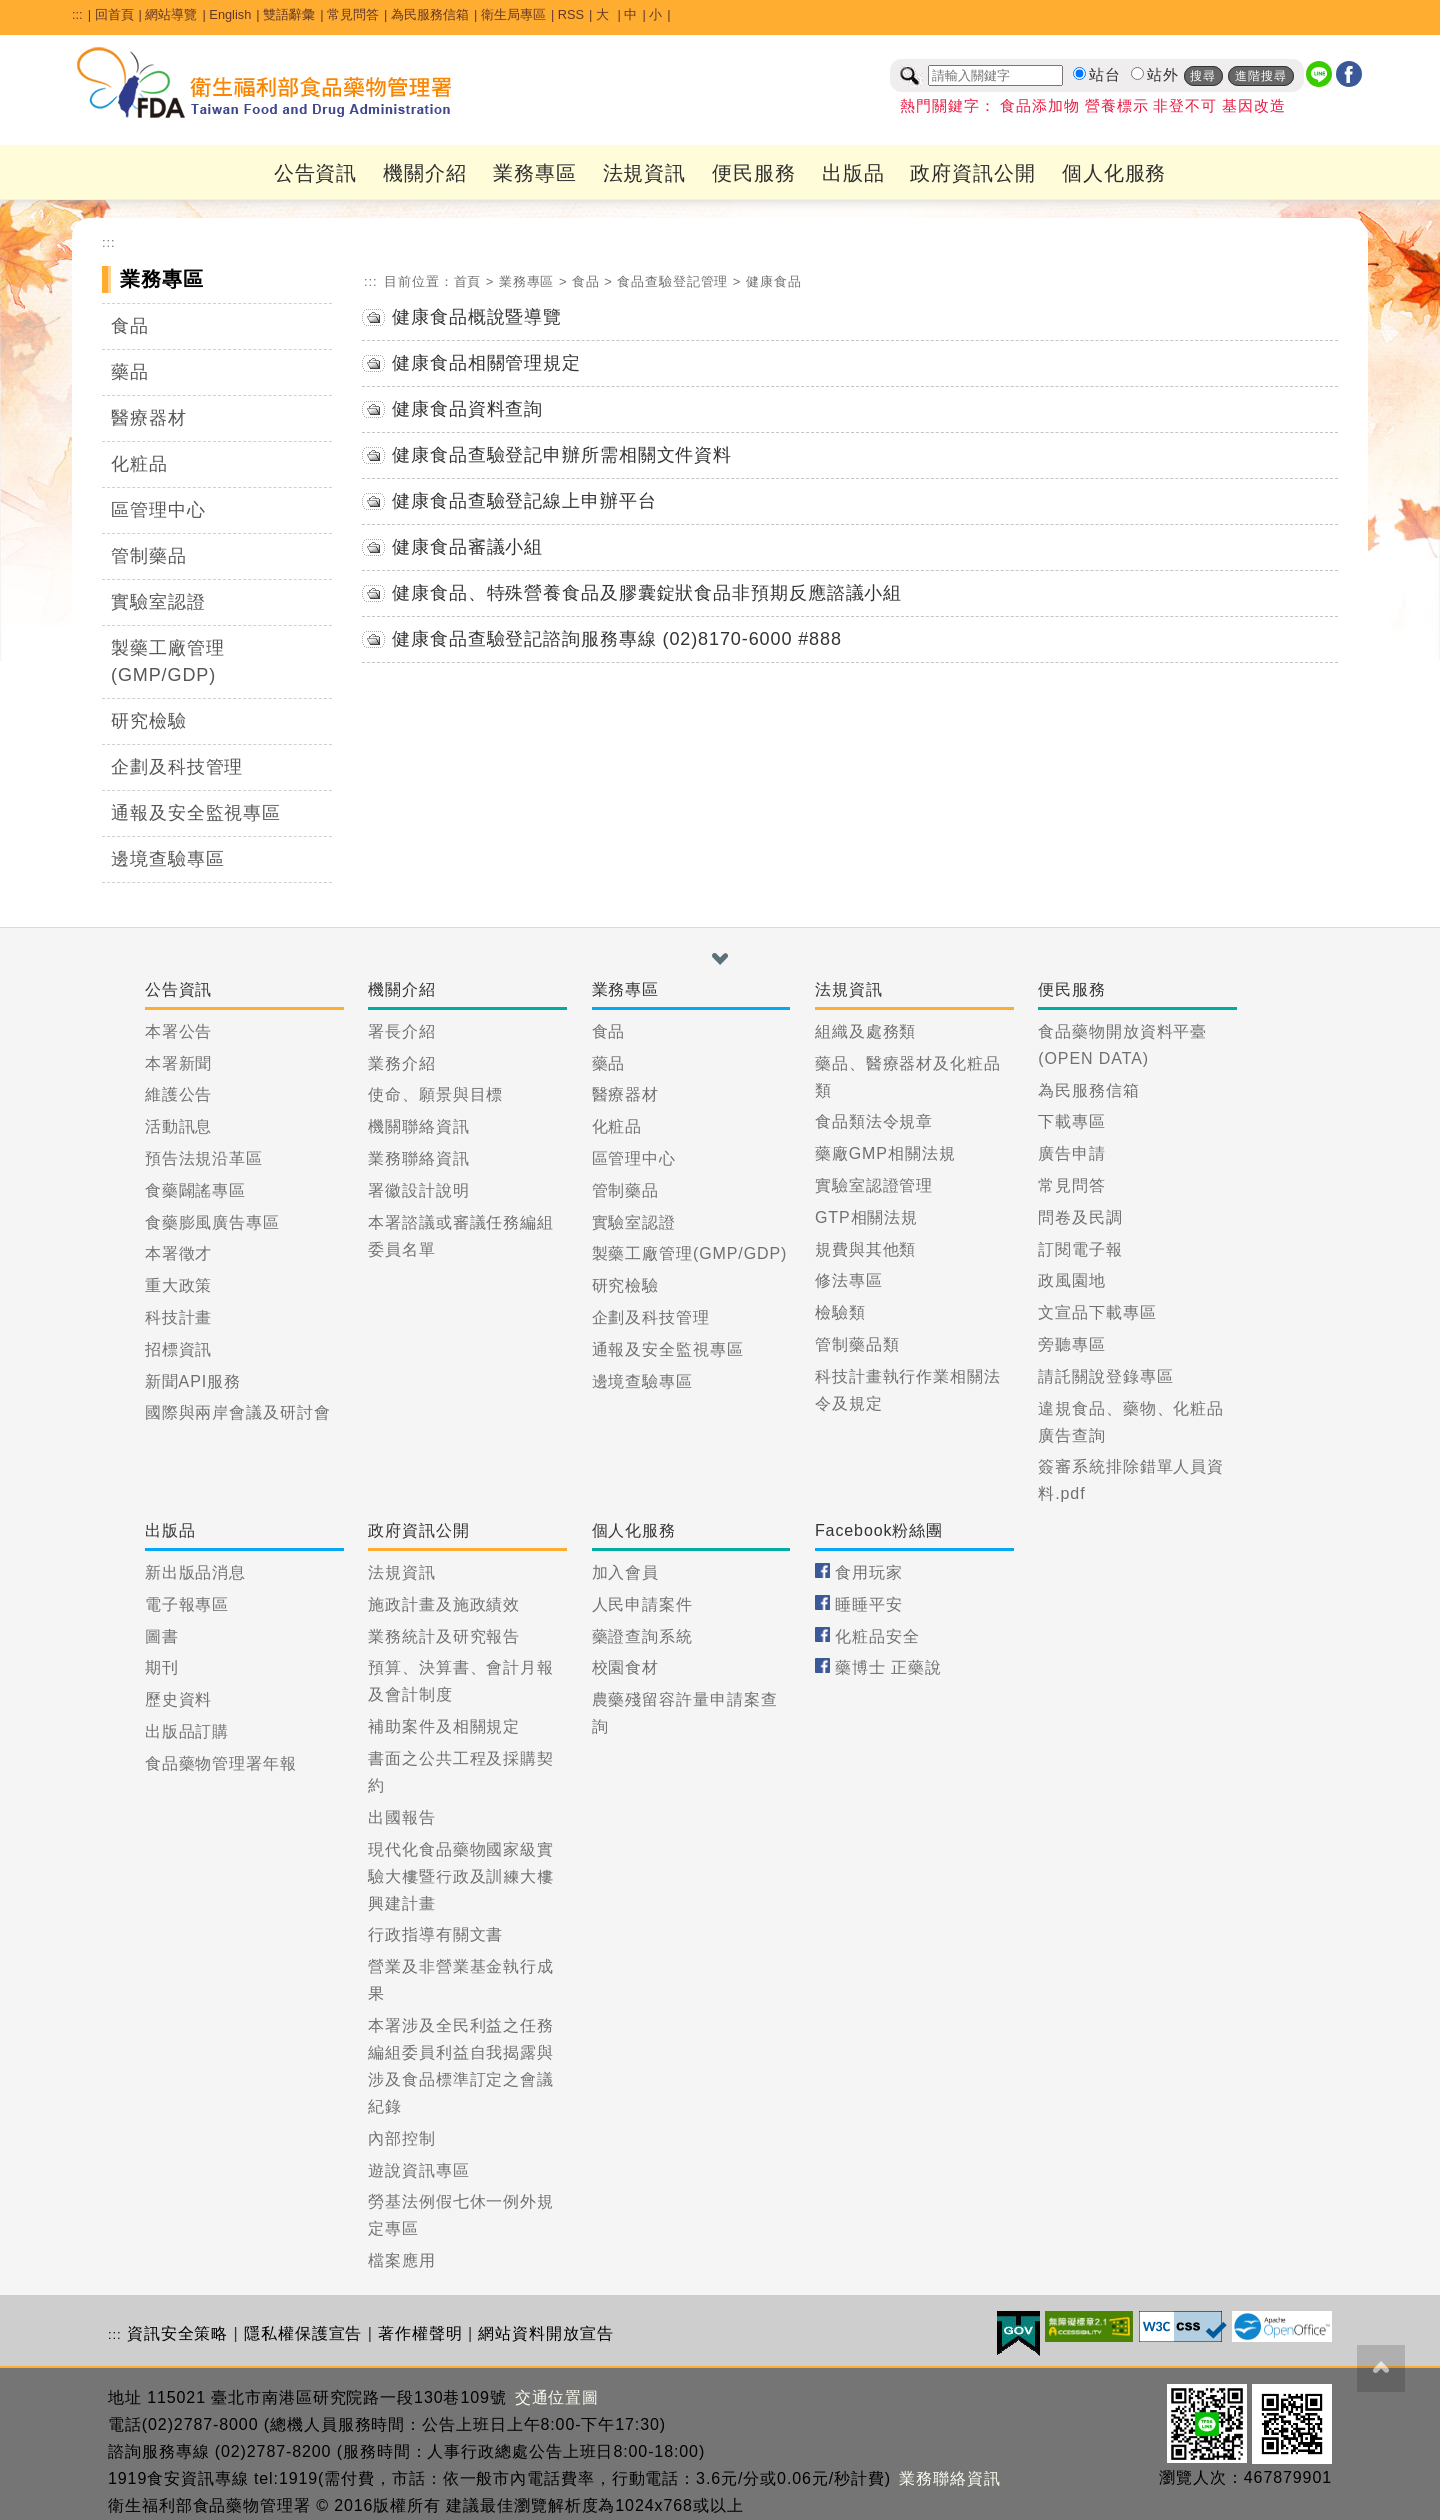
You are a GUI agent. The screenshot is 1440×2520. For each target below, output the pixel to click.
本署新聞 (179, 1063)
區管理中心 (158, 510)
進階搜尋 (1261, 76)
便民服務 (754, 173)
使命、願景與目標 (435, 1094)
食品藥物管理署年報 (221, 1763)
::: (77, 14)
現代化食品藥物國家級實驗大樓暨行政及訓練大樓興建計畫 (461, 1876)
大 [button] (604, 14)
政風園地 (1072, 1280)
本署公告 (179, 1031)
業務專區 (535, 173)
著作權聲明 (420, 2333)
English (230, 14)
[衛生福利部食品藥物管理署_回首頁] (265, 83)
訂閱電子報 (1080, 1249)
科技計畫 (179, 1317)
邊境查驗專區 (167, 859)
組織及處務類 (865, 1031)
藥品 (130, 372)
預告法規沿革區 (204, 1158)
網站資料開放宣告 (545, 2333)
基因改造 (1254, 106)
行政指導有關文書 (435, 1934)
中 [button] (630, 14)
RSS (571, 14)
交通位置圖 (557, 2397)
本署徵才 (179, 1253)
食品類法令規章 (874, 1121)
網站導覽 (171, 14)
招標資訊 (179, 1349)
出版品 (853, 173)
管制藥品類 (857, 1344)
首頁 (468, 281)
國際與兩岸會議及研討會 (238, 1412)
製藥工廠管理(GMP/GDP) (167, 661)
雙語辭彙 (289, 14)
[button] (720, 959)
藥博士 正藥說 (888, 1667)
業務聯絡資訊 (418, 1158)
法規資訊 (645, 173)
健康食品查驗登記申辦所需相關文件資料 (562, 455)
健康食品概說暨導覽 (477, 317)
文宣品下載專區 (1097, 1312)
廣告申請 (1072, 1153)
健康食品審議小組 (467, 547)
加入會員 (626, 1572)
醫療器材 (149, 418)
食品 (130, 326)
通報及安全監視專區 (196, 813)
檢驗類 (840, 1312)
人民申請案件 (642, 1604)
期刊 (162, 1667)
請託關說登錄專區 (1105, 1376)
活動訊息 (179, 1126)
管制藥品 (149, 556)
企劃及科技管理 (177, 767)
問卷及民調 (1080, 1217)
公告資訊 (316, 173)
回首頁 (114, 14)
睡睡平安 (869, 1604)
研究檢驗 (149, 721)
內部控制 (402, 2138)
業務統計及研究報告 (444, 1636)
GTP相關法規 (866, 1217)
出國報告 (402, 1817)
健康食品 (774, 281)
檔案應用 (402, 2260)
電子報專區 (187, 1604)
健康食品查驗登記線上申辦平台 (524, 501)
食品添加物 (1040, 106)
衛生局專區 (513, 14)
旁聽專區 (1072, 1344)
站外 (1163, 75)
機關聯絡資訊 (418, 1126)
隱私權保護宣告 (303, 2333)
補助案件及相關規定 (444, 1726)
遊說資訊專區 (418, 2170)
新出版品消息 (195, 1572)
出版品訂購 (187, 1731)
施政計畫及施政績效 (444, 1604)
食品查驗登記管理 (672, 281)
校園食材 (626, 1667)
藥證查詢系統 (642, 1636)
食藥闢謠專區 (195, 1190)
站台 (1105, 75)
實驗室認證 (158, 602)
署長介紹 (402, 1031)
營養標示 (1117, 106)
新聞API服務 (193, 1381)
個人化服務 (1114, 173)
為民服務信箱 (430, 14)
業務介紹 (402, 1063)
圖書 (162, 1636)
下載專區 (1072, 1121)
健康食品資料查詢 (467, 409)
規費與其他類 (865, 1249)
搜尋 (1203, 76)
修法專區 (849, 1280)
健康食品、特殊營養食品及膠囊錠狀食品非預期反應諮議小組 (647, 593)
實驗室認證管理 (874, 1185)
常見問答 (353, 14)
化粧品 (139, 464)
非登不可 (1185, 106)
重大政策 (179, 1285)
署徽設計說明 (418, 1190)
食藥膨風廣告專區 (212, 1222)
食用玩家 (869, 1572)
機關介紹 (425, 173)
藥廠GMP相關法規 (885, 1153)
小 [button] (655, 14)
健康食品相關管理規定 (486, 363)
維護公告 (179, 1094)
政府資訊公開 (972, 173)
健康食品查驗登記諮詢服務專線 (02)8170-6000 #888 (617, 639)
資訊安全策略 (177, 2333)
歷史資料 (179, 1699)
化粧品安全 (877, 1636)
